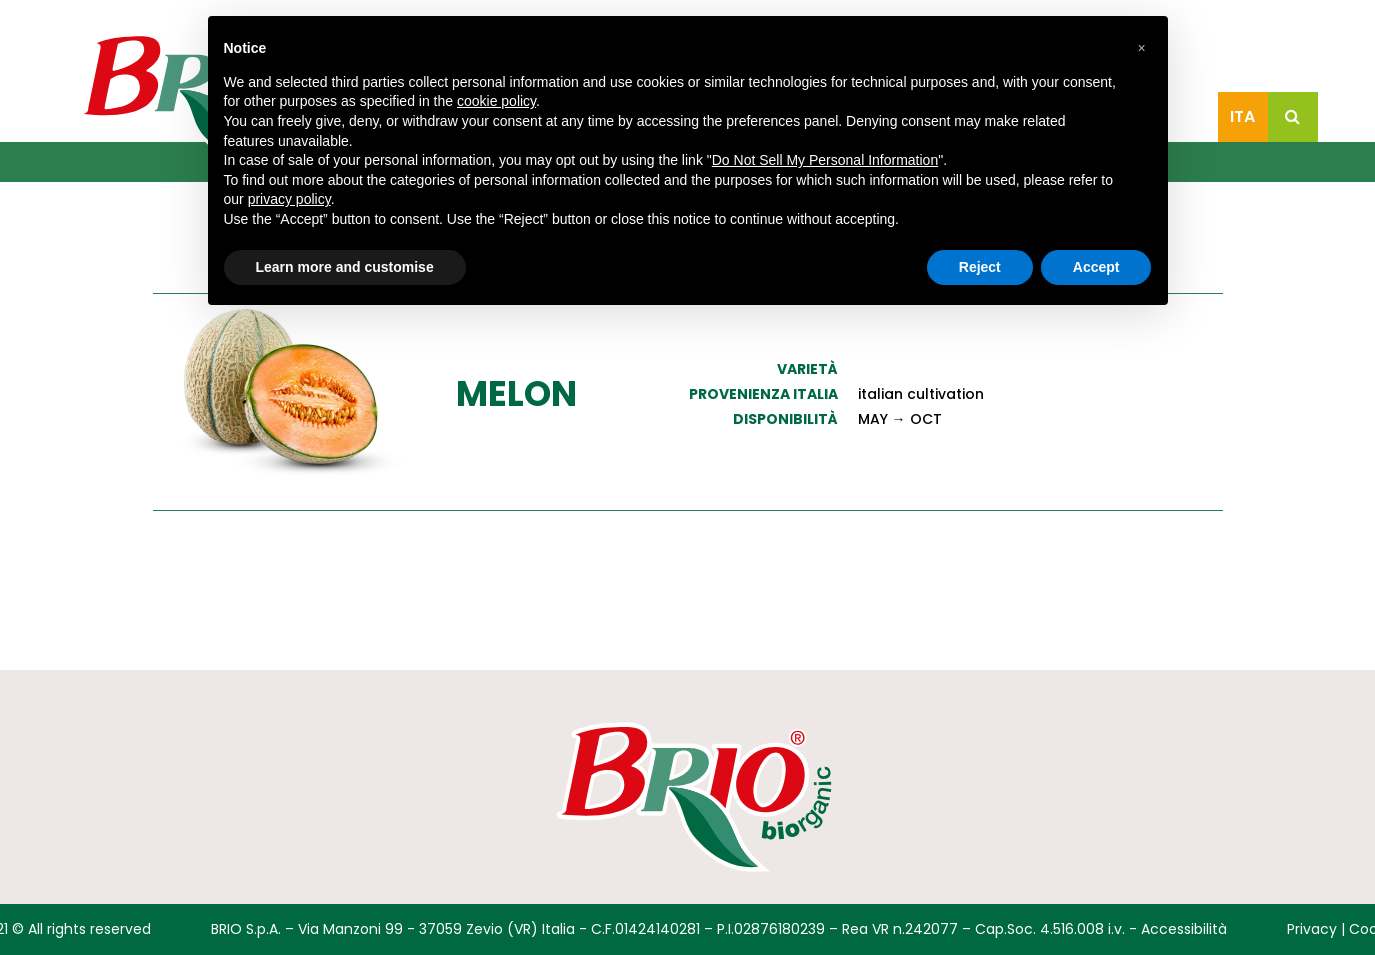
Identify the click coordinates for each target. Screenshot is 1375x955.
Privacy (1312, 929)
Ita (1242, 116)
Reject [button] (980, 267)
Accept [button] (1096, 267)
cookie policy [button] (496, 101)
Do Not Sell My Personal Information (825, 160)
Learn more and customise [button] (345, 267)
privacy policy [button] (289, 199)
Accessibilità (1184, 929)
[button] (1142, 48)
